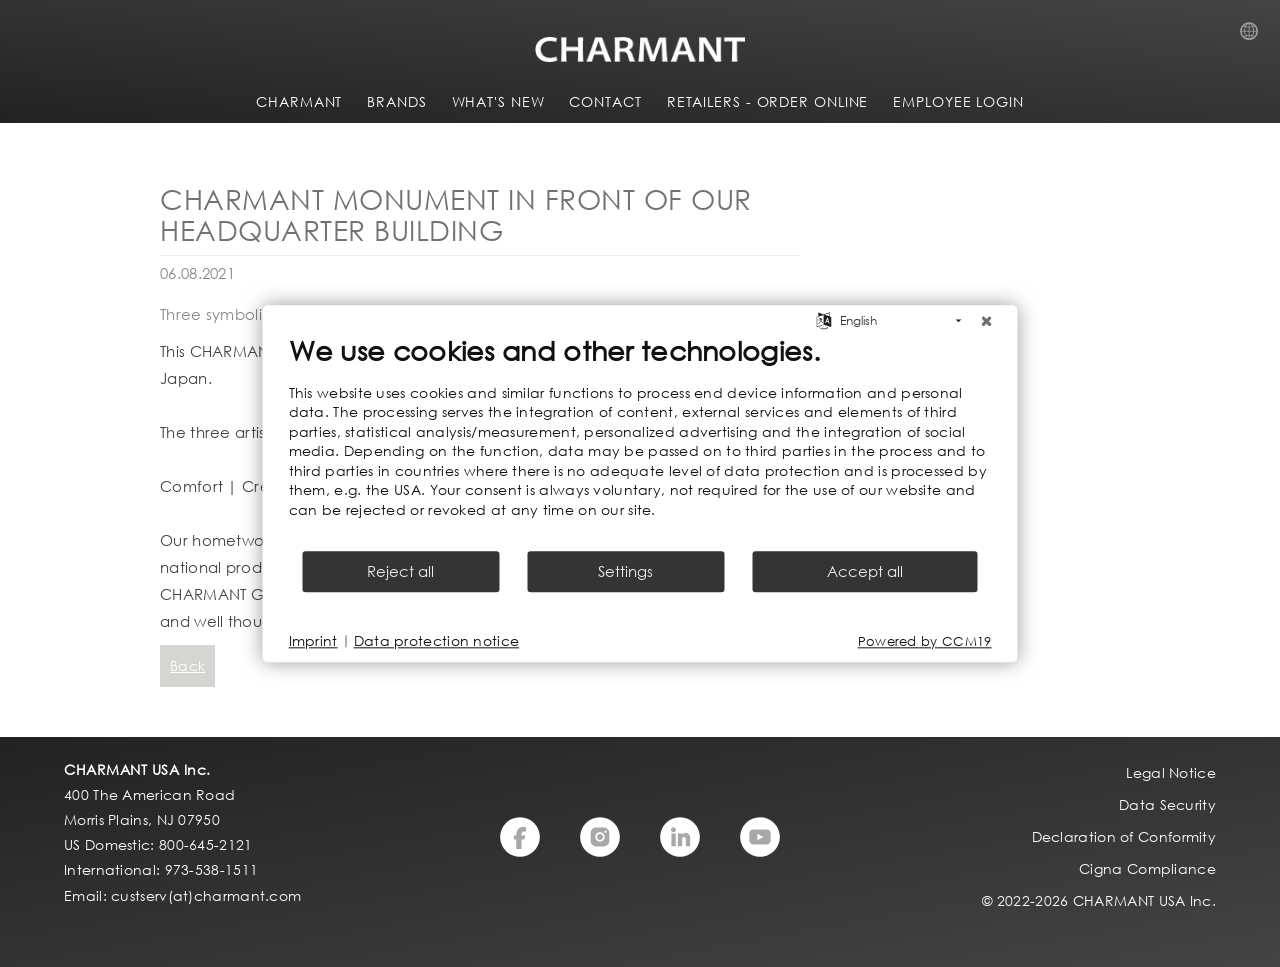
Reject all (400, 571)
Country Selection (1255, 37)
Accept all (865, 571)
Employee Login (958, 101)
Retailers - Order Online (768, 101)
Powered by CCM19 (925, 641)
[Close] (987, 321)
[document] (640, 441)
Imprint (313, 640)
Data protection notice (437, 640)
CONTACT (605, 101)
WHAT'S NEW (498, 101)
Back (187, 665)
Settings (625, 571)
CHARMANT (299, 101)
